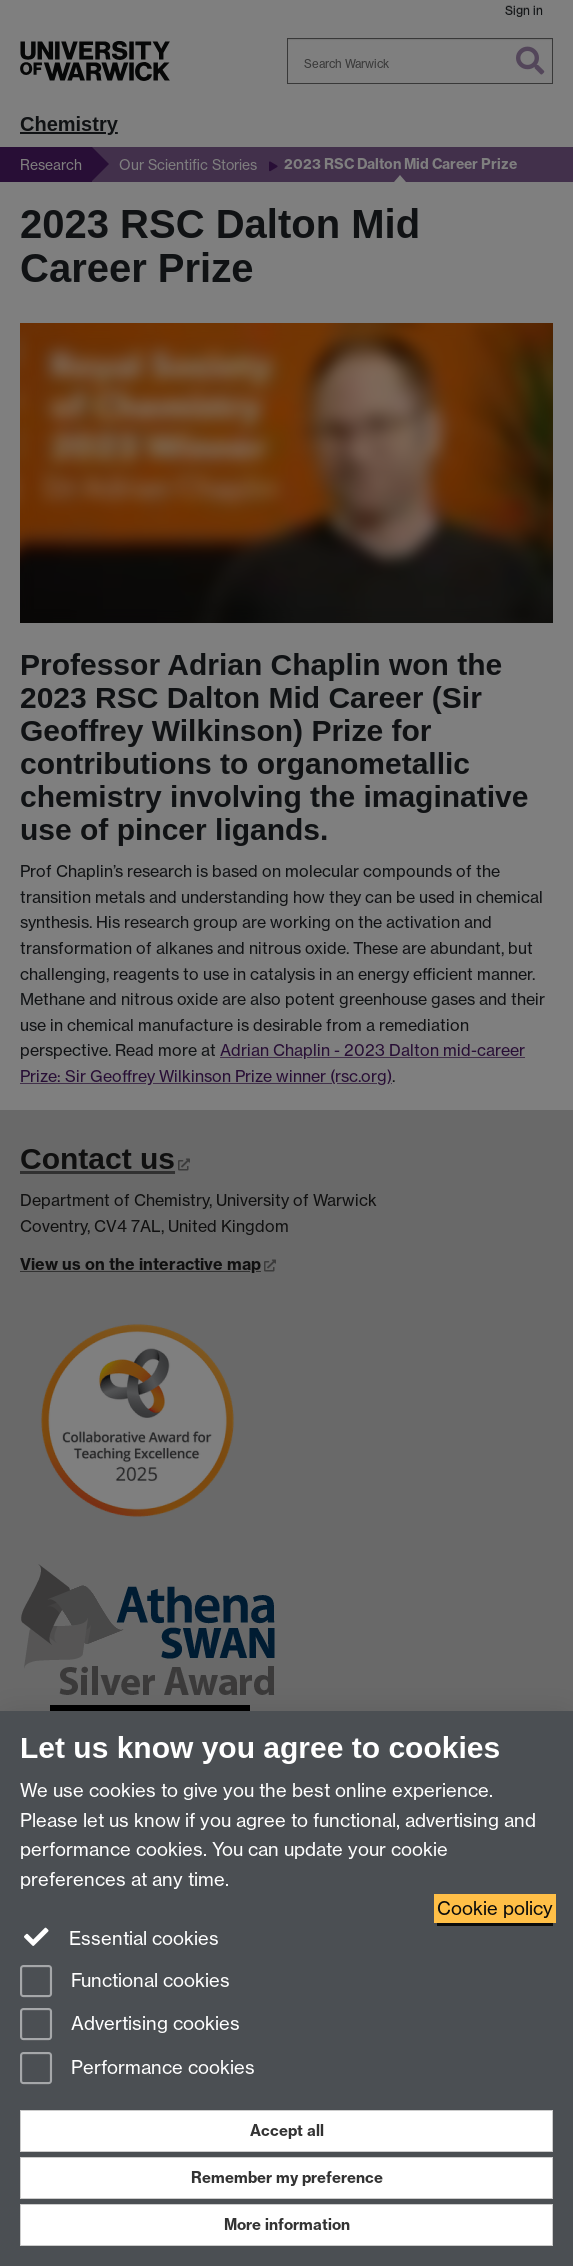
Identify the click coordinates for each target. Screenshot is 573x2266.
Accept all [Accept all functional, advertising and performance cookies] (287, 2130)
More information (287, 2224)
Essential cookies (119, 1937)
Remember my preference (287, 2177)
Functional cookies (125, 1982)
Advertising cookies (130, 2025)
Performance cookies (137, 2069)
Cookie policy (495, 1908)
